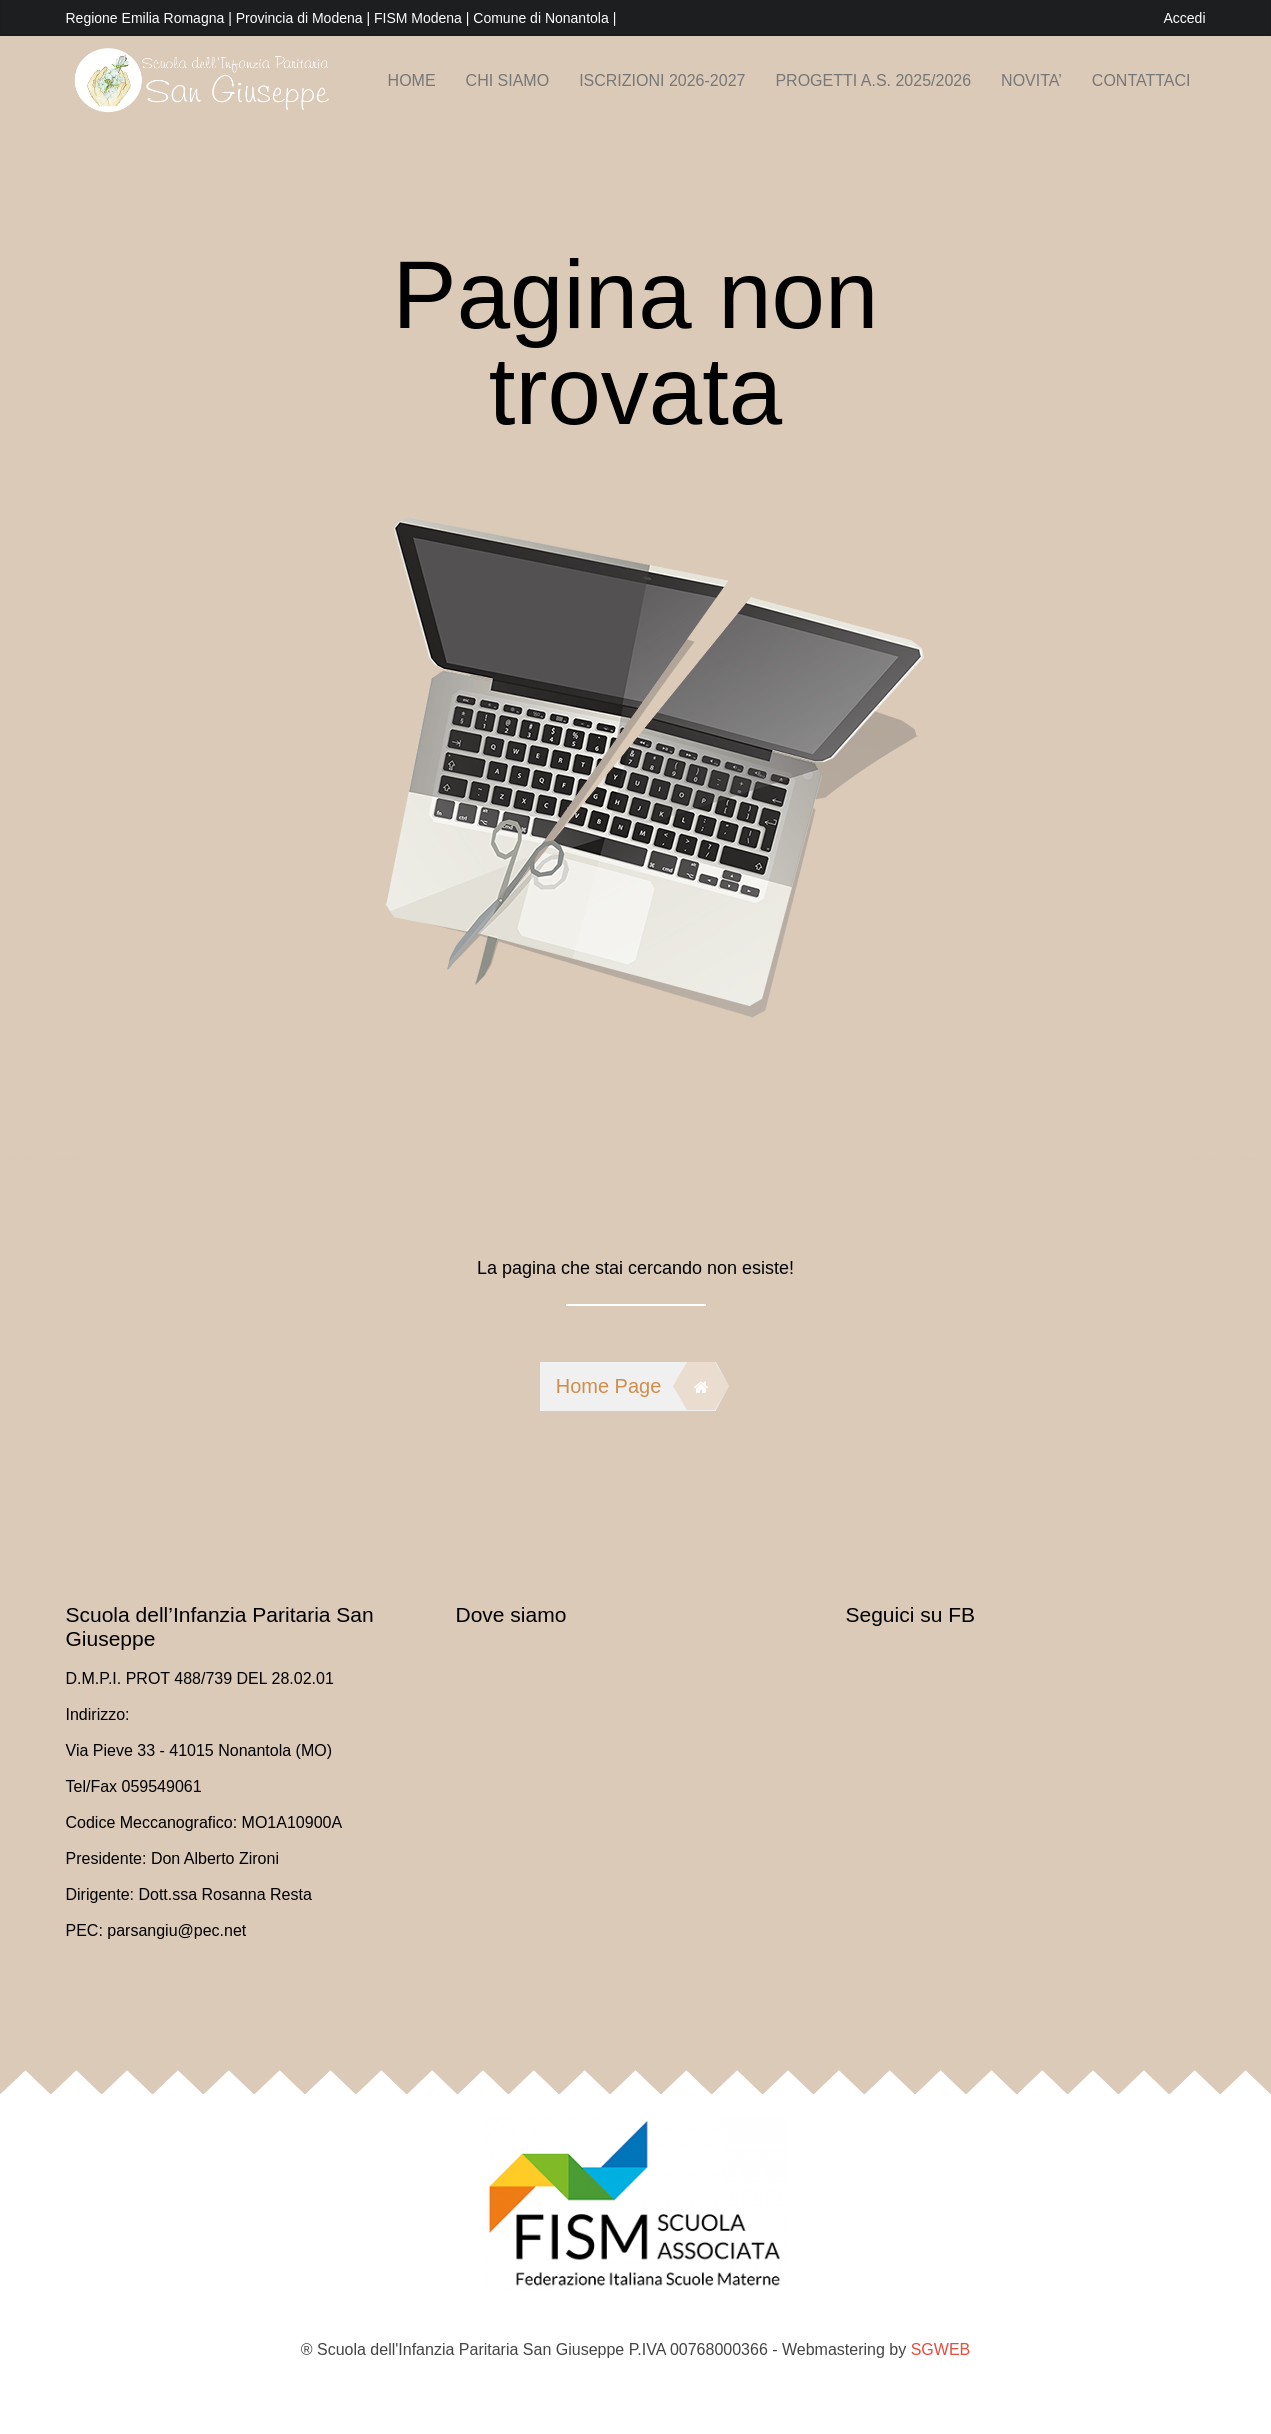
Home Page (636, 1386)
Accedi (1184, 18)
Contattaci (1141, 80)
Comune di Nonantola (542, 18)
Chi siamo (508, 80)
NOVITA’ (1031, 80)
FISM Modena (420, 18)
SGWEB (941, 2349)
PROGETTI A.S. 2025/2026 (873, 80)
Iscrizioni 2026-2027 (662, 80)
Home (412, 80)
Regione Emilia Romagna (147, 18)
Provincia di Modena (299, 18)
